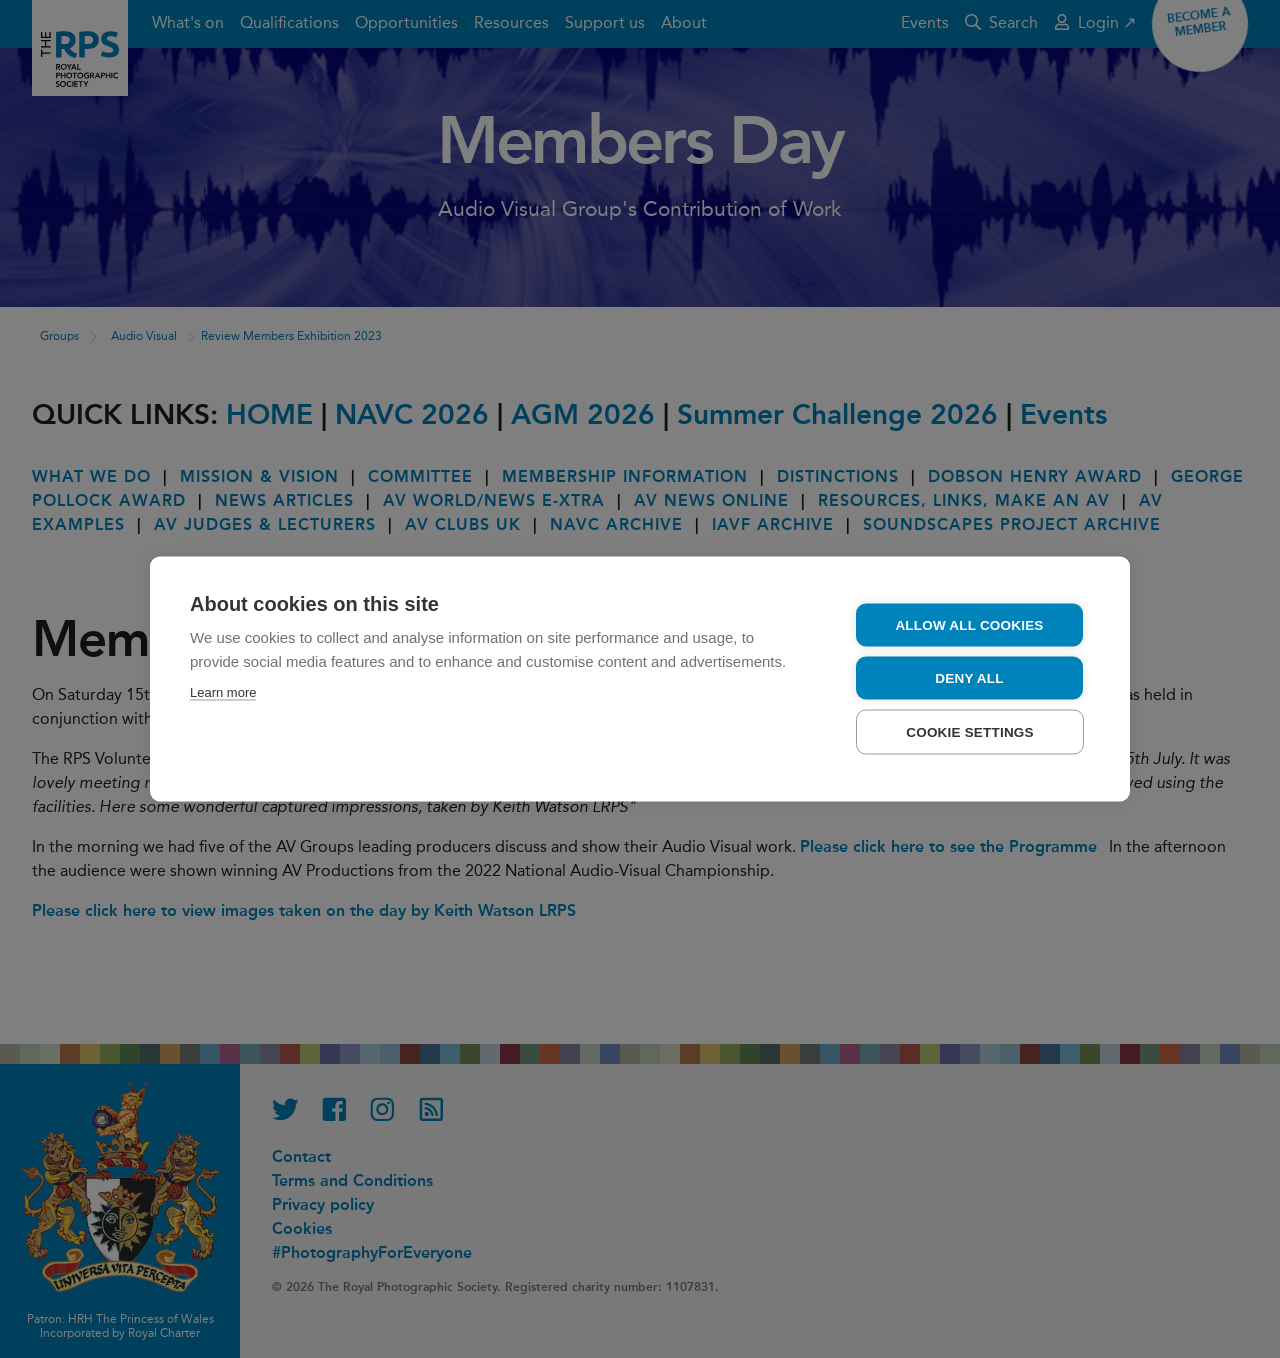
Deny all (969, 677)
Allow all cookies (969, 624)
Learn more (223, 691)
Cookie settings (970, 731)
